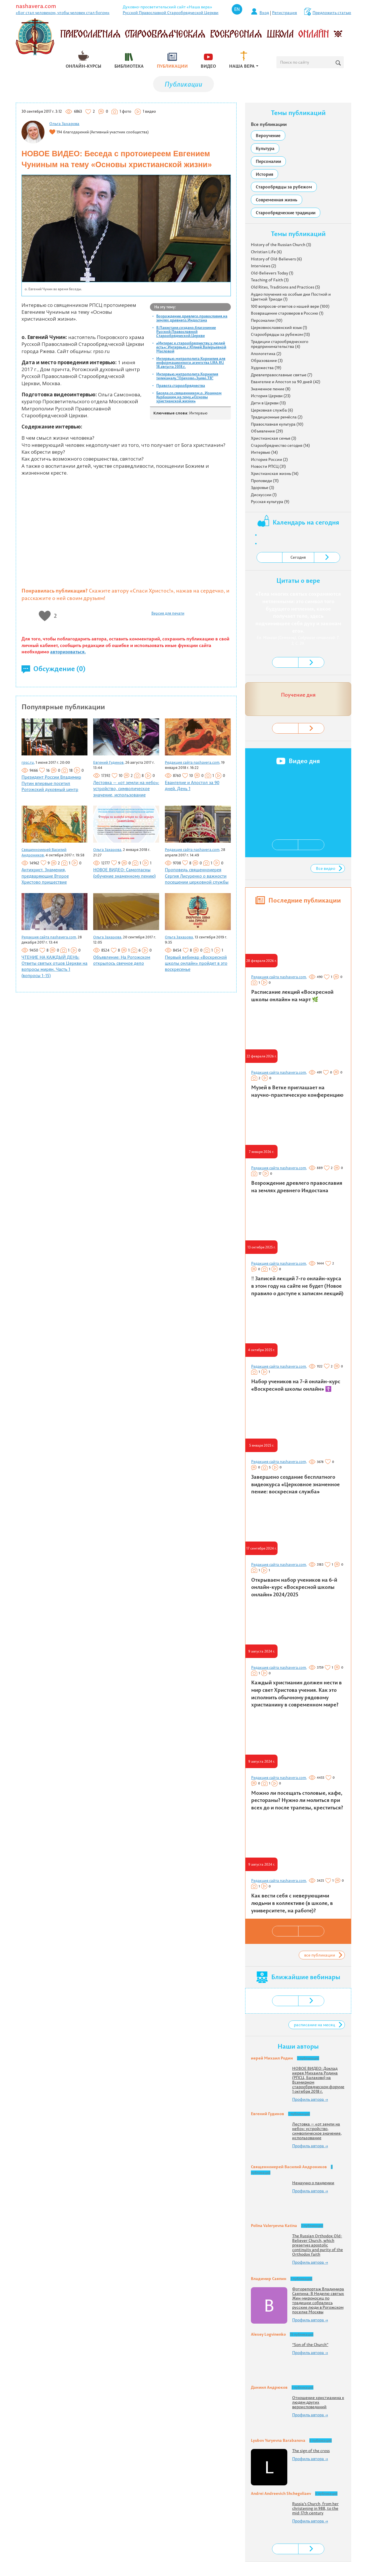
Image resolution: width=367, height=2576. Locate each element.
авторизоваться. (68, 651)
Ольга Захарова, (107, 849)
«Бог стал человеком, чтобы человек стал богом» (63, 12)
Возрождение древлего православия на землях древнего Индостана (191, 318)
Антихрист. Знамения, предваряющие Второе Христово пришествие (45, 876)
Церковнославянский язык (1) (279, 327)
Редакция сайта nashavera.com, (192, 762)
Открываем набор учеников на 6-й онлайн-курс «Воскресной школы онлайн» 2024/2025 (294, 1587)
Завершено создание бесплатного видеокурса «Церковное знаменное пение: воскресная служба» (295, 1484)
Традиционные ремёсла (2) (276, 417)
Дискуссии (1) (264, 494)
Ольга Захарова (64, 123)
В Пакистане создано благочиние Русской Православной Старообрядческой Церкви (186, 331)
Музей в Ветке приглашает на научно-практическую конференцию (297, 1091)
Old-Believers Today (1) (272, 273)
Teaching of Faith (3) (270, 279)
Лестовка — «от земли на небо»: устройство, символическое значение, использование (126, 789)
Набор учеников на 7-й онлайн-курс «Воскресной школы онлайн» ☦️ (295, 1385)
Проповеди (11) (265, 480)
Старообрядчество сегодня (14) (280, 445)
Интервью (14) (264, 452)
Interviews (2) (263, 265)
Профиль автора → (310, 2099)
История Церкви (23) (270, 395)
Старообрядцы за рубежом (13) (280, 334)
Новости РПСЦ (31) (268, 466)
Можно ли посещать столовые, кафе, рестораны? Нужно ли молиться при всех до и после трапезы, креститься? (297, 1800)
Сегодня (298, 557)
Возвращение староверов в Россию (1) (287, 313)
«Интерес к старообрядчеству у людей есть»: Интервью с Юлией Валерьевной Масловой (191, 347)
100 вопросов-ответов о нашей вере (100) (290, 306)
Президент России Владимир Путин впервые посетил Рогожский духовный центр (51, 783)
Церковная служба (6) (272, 410)
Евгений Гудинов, (108, 762)
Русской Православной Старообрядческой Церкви (170, 12)
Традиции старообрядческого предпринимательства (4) (279, 344)
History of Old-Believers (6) (276, 259)
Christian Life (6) (266, 251)
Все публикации (269, 124)
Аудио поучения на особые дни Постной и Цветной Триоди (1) (291, 297)
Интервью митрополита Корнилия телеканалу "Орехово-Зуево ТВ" (187, 376)
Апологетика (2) (266, 353)
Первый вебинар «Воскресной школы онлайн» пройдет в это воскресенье (196, 963)
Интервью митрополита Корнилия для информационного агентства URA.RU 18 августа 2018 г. (190, 362)
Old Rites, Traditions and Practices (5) (285, 287)
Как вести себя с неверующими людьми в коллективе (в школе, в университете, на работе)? (292, 1903)
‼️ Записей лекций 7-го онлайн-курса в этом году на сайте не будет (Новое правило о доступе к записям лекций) (297, 1285)
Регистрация (284, 12)
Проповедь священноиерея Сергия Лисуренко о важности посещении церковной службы (197, 876)
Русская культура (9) (270, 501)
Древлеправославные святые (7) (281, 374)
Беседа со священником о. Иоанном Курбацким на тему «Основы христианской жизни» (189, 397)
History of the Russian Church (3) (281, 244)
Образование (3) (267, 360)
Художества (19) (266, 367)
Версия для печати (167, 613)
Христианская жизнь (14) (274, 473)
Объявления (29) (267, 431)
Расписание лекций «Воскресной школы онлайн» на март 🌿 (292, 996)
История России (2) (269, 459)
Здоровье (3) (262, 487)
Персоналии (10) (266, 320)
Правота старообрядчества (180, 385)
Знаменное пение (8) (270, 388)
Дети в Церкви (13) (268, 403)
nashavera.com (36, 5)
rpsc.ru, (28, 762)
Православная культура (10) (277, 424)
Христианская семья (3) (273, 438)
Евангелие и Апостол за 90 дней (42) (285, 381)
